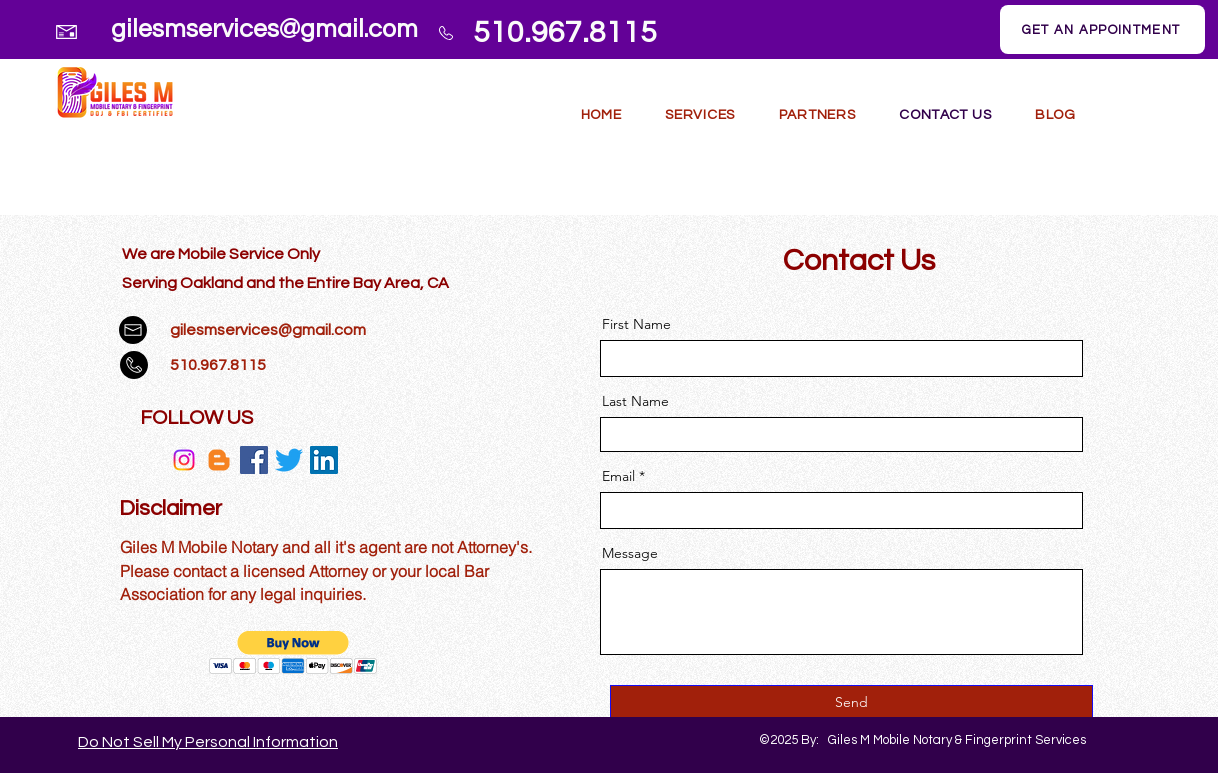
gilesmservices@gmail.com (264, 29)
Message (630, 553)
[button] (699, 115)
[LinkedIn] (324, 460)
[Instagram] (184, 460)
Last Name (635, 401)
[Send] (851, 703)
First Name (636, 324)
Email (618, 476)
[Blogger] (219, 460)
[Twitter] (289, 460)
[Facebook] (254, 460)
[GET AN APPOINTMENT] (1102, 29)
